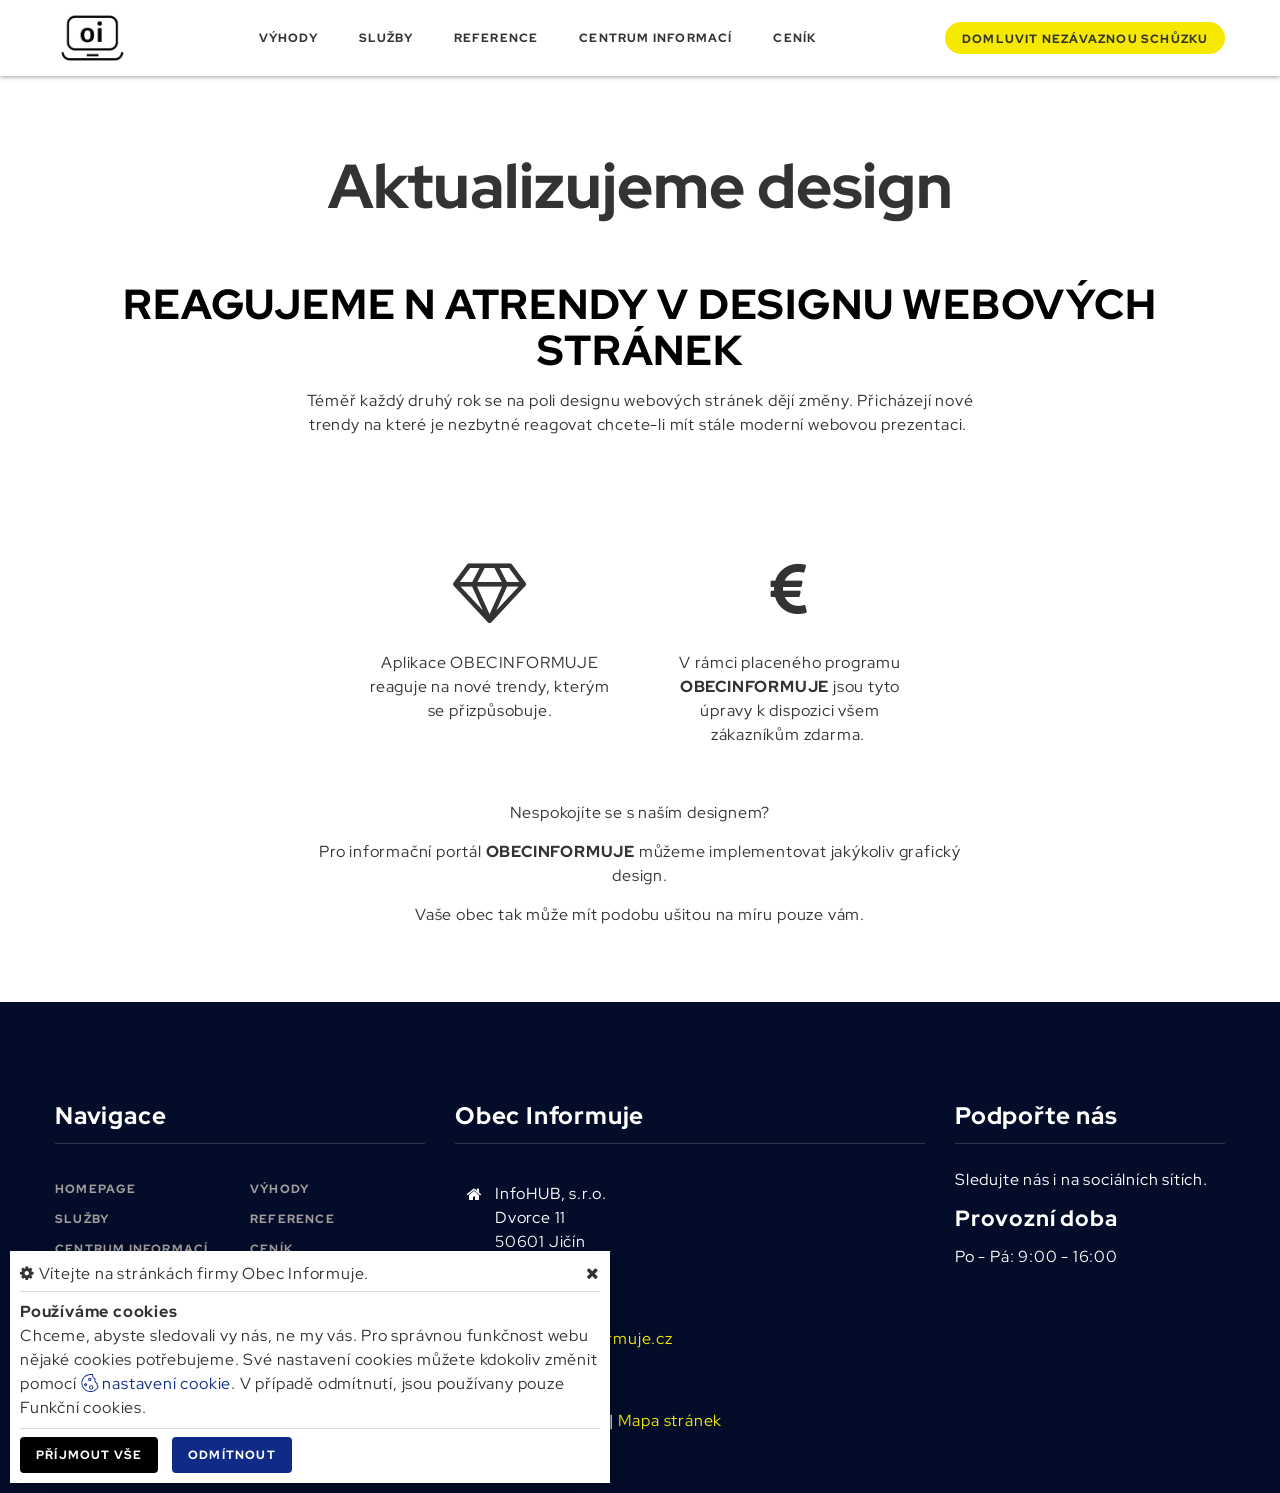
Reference (496, 38)
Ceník (794, 38)
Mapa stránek (670, 1420)
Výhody (288, 38)
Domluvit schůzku (1085, 39)
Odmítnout (232, 1455)
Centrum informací (655, 38)
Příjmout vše (89, 1455)
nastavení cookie (156, 1383)
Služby (386, 38)
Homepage (96, 1189)
